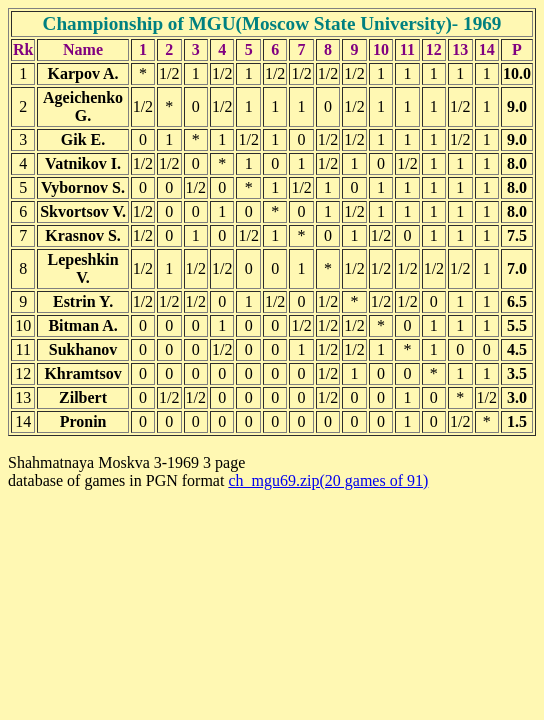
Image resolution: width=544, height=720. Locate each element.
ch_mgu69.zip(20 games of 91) (328, 480)
